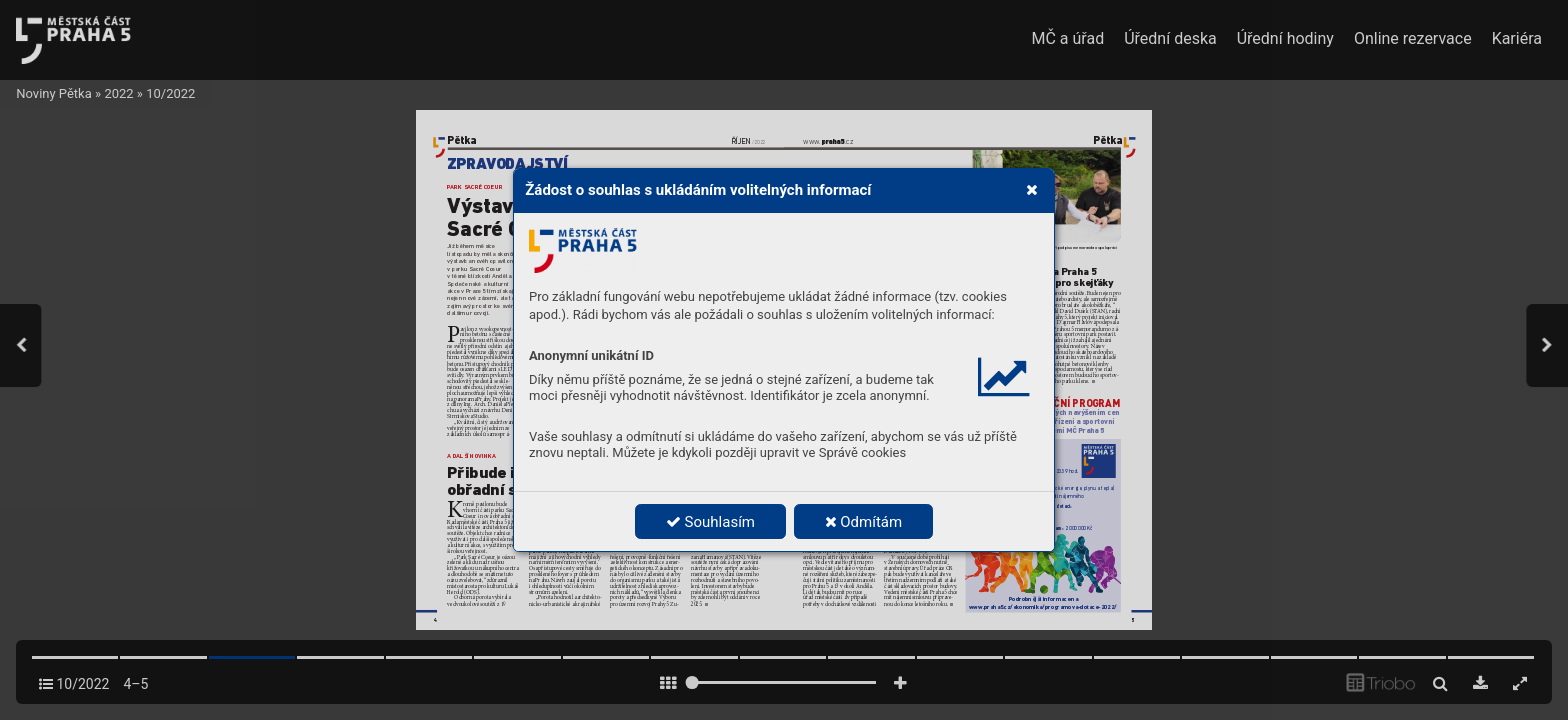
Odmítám (864, 522)
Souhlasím (710, 522)
